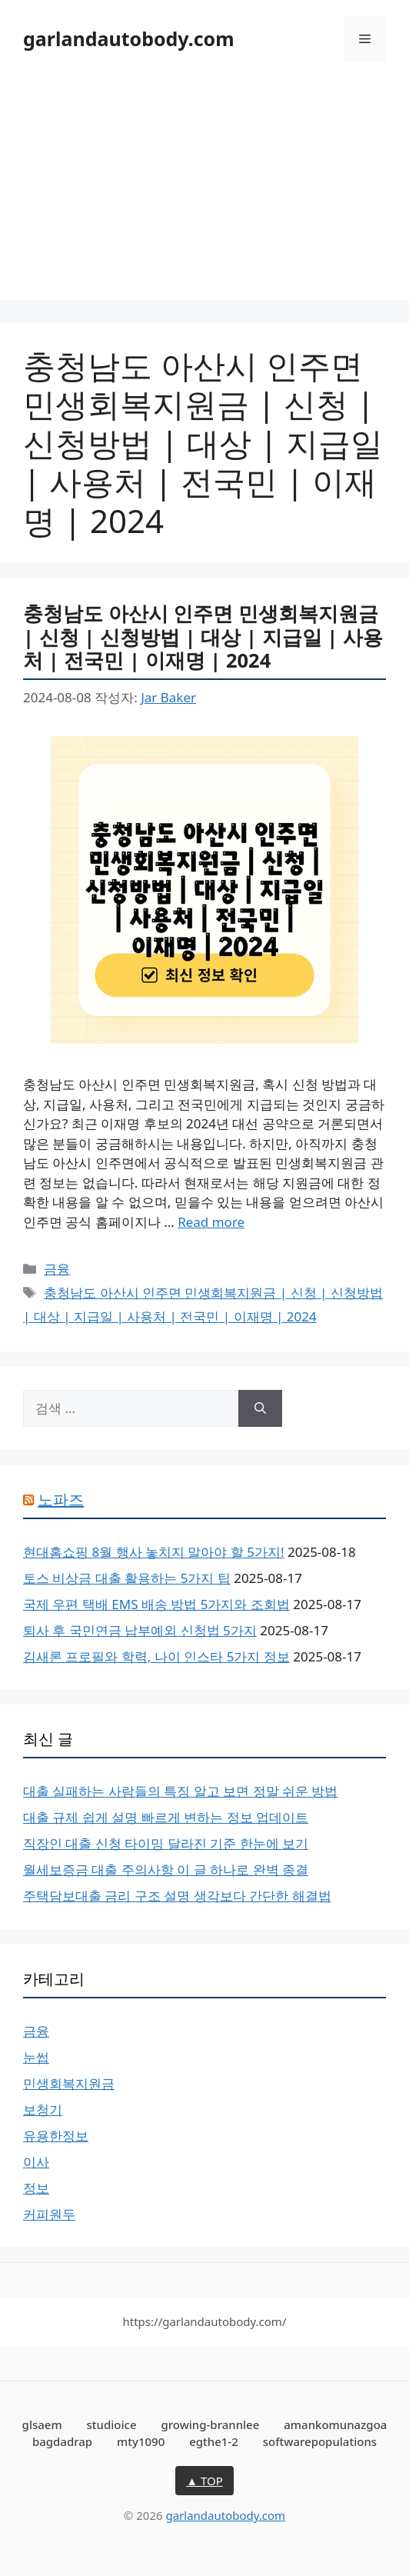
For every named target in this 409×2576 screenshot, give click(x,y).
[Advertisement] (204, 192)
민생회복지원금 (69, 2083)
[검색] (260, 1408)
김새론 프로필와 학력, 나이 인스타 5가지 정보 (156, 1656)
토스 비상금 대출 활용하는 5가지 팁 (127, 1578)
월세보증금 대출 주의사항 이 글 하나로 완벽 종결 (165, 1869)
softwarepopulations (320, 2441)
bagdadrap (62, 2441)
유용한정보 (55, 2135)
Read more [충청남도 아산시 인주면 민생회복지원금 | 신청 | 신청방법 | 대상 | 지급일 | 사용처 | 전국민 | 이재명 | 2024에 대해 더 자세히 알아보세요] (211, 1222)
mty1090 (141, 2441)
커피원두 (49, 2214)
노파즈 (61, 1499)
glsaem (42, 2424)
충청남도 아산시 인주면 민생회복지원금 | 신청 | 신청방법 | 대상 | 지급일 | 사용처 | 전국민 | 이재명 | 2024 (203, 636)
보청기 (42, 2109)
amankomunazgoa (335, 2424)
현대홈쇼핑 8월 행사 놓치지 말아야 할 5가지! (153, 1552)
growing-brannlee (210, 2424)
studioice (112, 2424)
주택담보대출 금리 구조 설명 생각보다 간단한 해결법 (177, 1896)
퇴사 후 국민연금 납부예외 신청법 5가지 (140, 1630)
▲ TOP (204, 2480)
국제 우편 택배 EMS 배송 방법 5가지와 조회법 (156, 1604)
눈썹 (36, 2057)
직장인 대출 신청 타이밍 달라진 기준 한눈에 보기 (165, 1843)
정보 (36, 2188)
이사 (36, 2162)
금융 (57, 1269)
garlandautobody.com (128, 38)
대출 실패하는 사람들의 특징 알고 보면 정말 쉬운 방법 (180, 1791)
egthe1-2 (213, 2441)
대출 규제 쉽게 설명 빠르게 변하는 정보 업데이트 (165, 1817)
